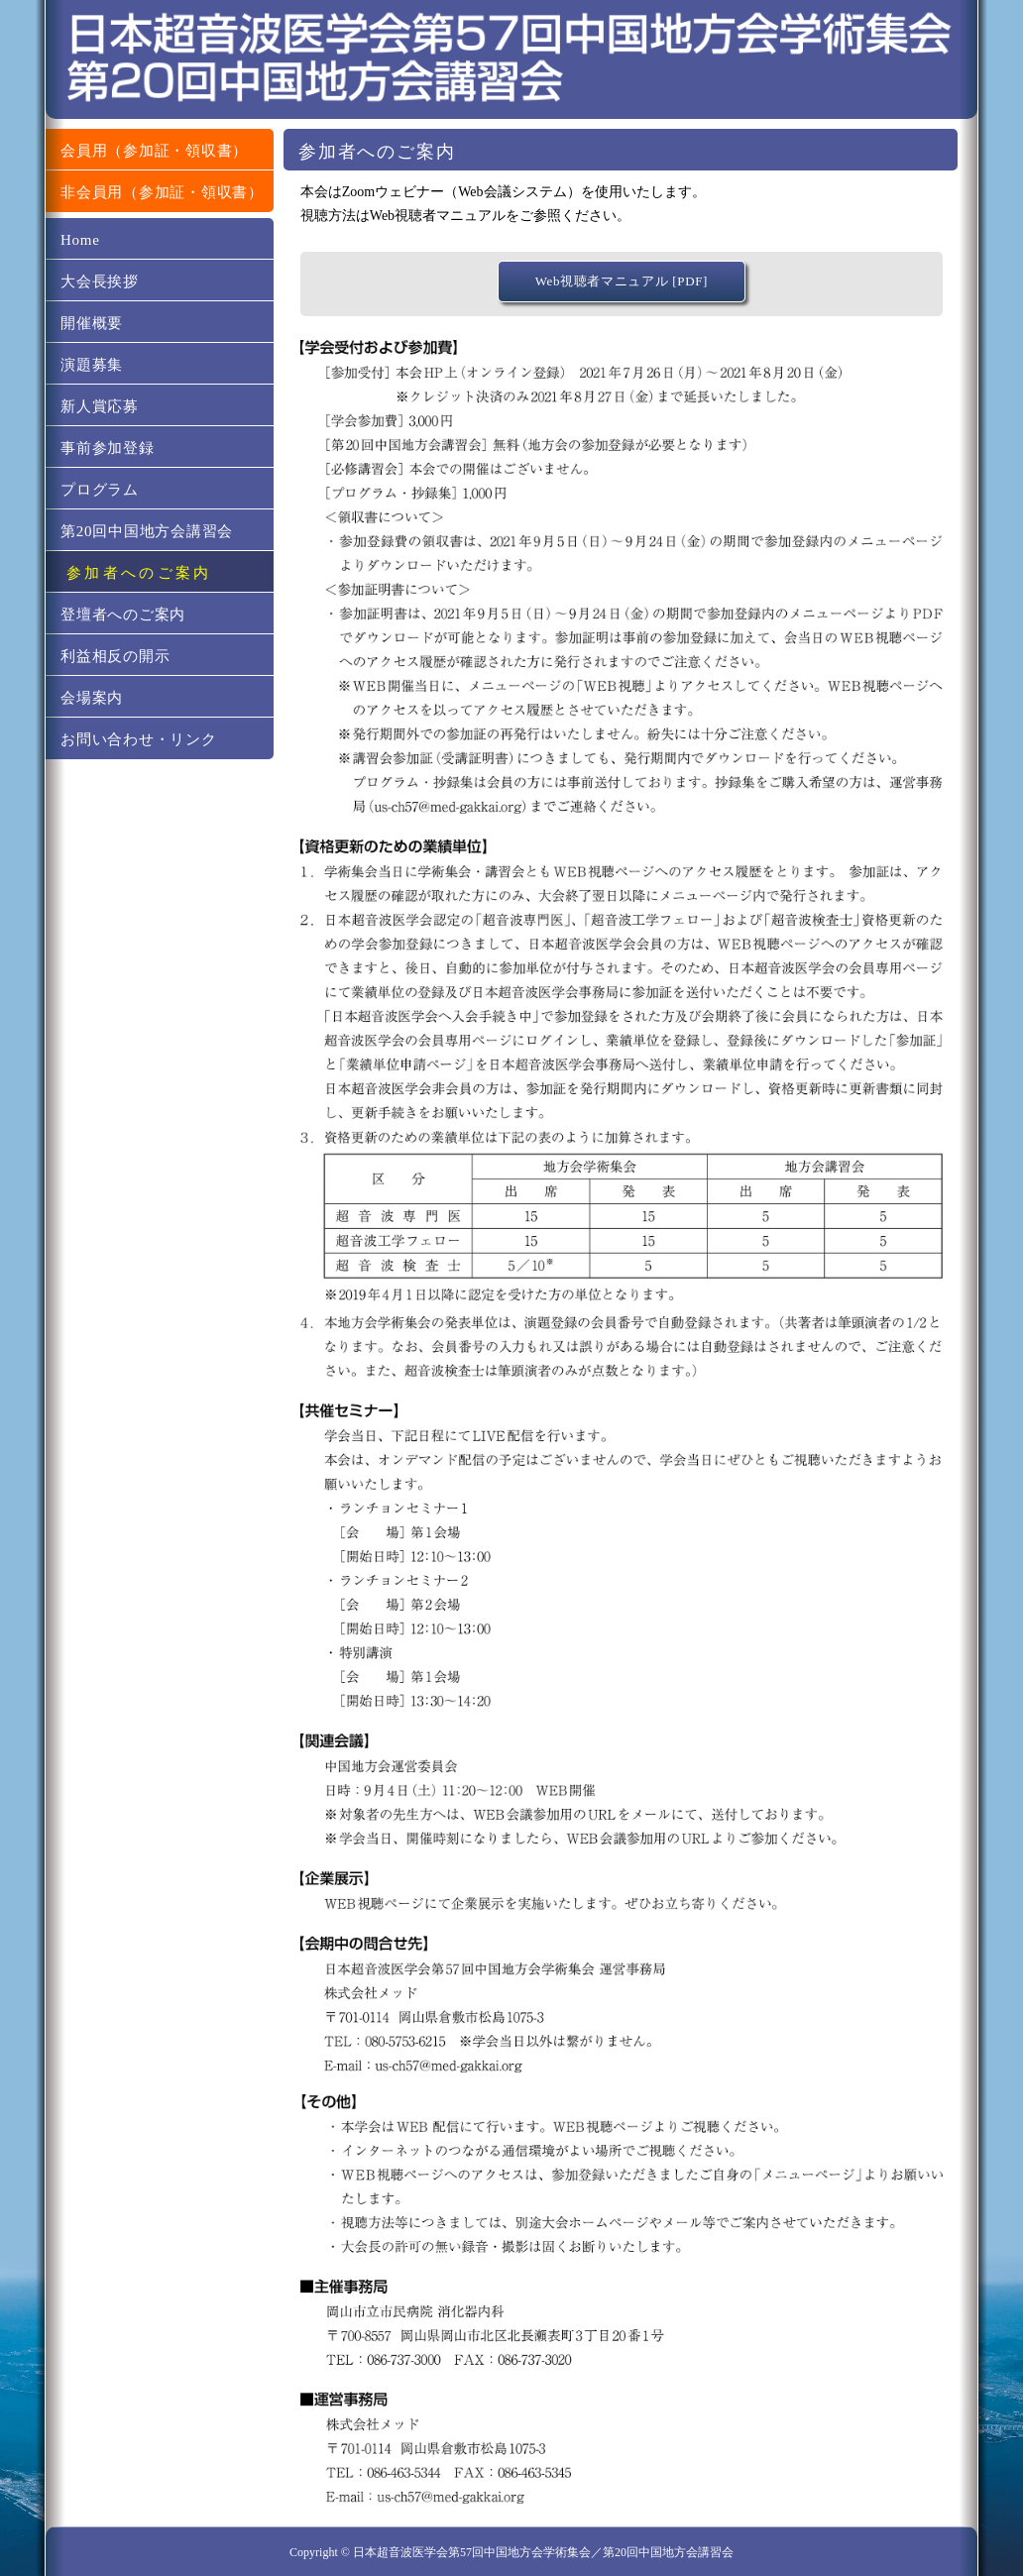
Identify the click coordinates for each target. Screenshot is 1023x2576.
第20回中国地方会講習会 (146, 531)
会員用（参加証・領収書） (154, 151)
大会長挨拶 (99, 281)
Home (80, 240)
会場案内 (91, 698)
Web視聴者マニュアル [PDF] (621, 281)
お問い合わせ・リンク (138, 739)
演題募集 (91, 365)
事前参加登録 (107, 448)
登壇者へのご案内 (122, 614)
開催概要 (91, 323)
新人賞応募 (99, 406)
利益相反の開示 (115, 656)
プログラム (99, 490)
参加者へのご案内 (138, 573)
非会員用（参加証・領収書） (162, 192)
